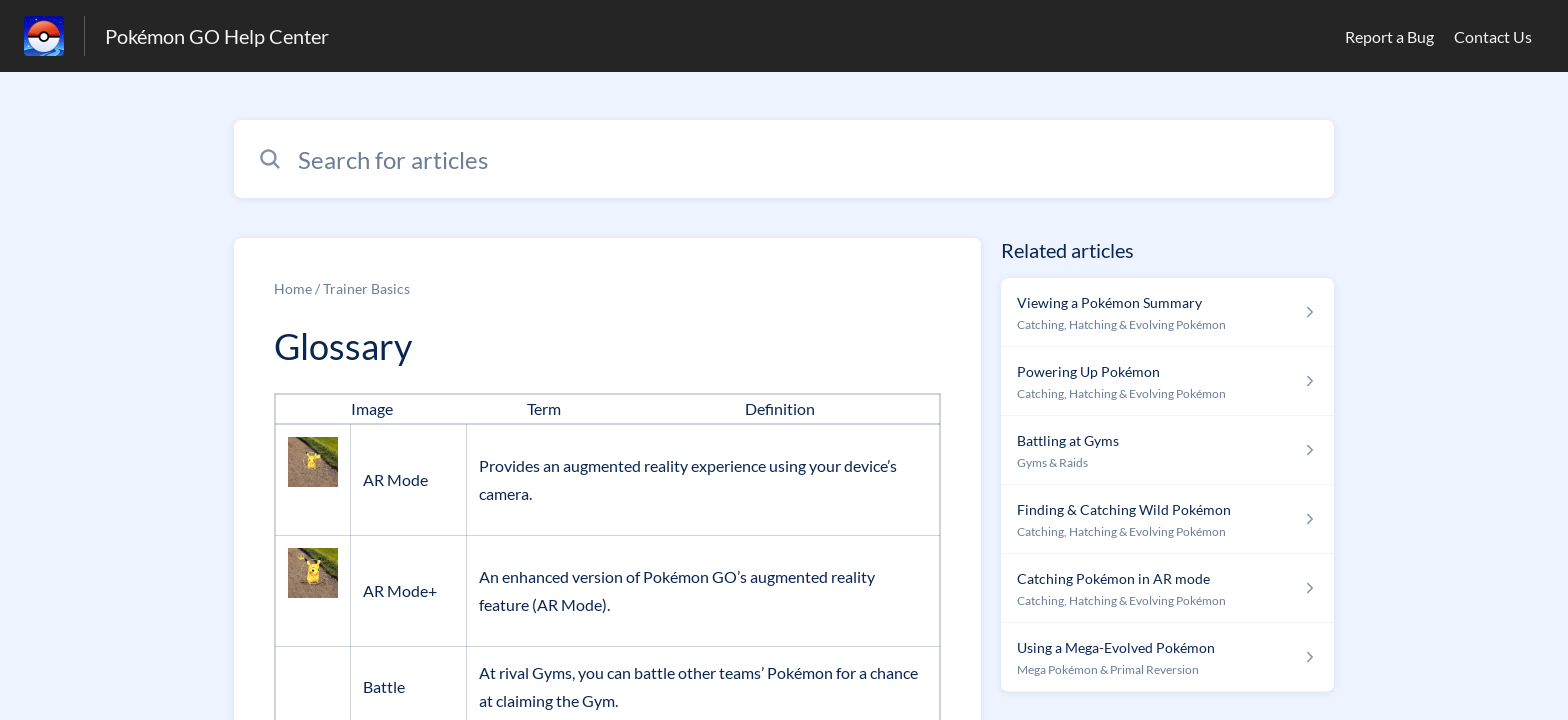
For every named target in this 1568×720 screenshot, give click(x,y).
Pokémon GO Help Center (217, 36)
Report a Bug (1389, 36)
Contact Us (1493, 36)
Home (293, 288)
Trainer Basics (366, 288)
